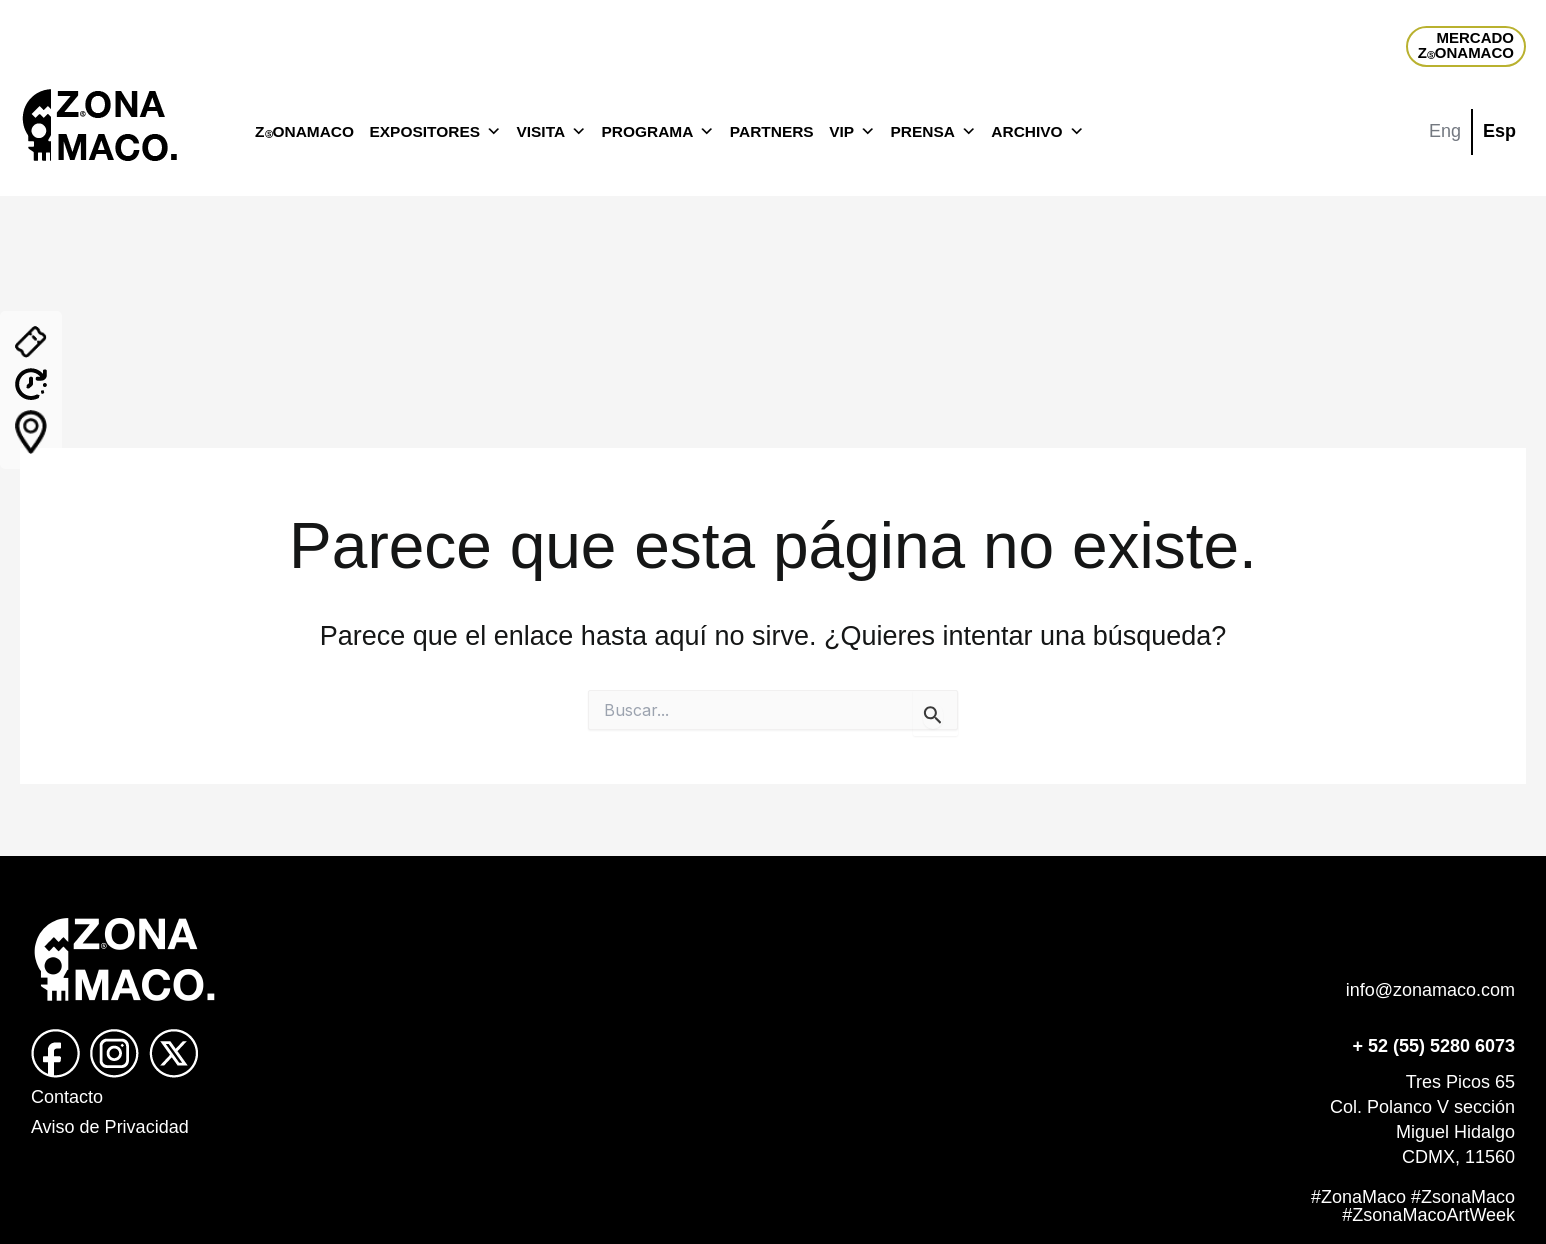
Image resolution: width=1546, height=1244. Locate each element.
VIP (852, 132)
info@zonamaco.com (1430, 990)
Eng (1445, 131)
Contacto (67, 1097)
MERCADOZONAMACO (1466, 45)
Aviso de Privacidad (110, 1127)
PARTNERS (772, 131)
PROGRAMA (658, 132)
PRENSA (932, 132)
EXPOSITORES (436, 132)
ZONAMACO (304, 131)
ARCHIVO (1037, 132)
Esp (1499, 131)
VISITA (551, 132)
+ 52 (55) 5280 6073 (1433, 1046)
